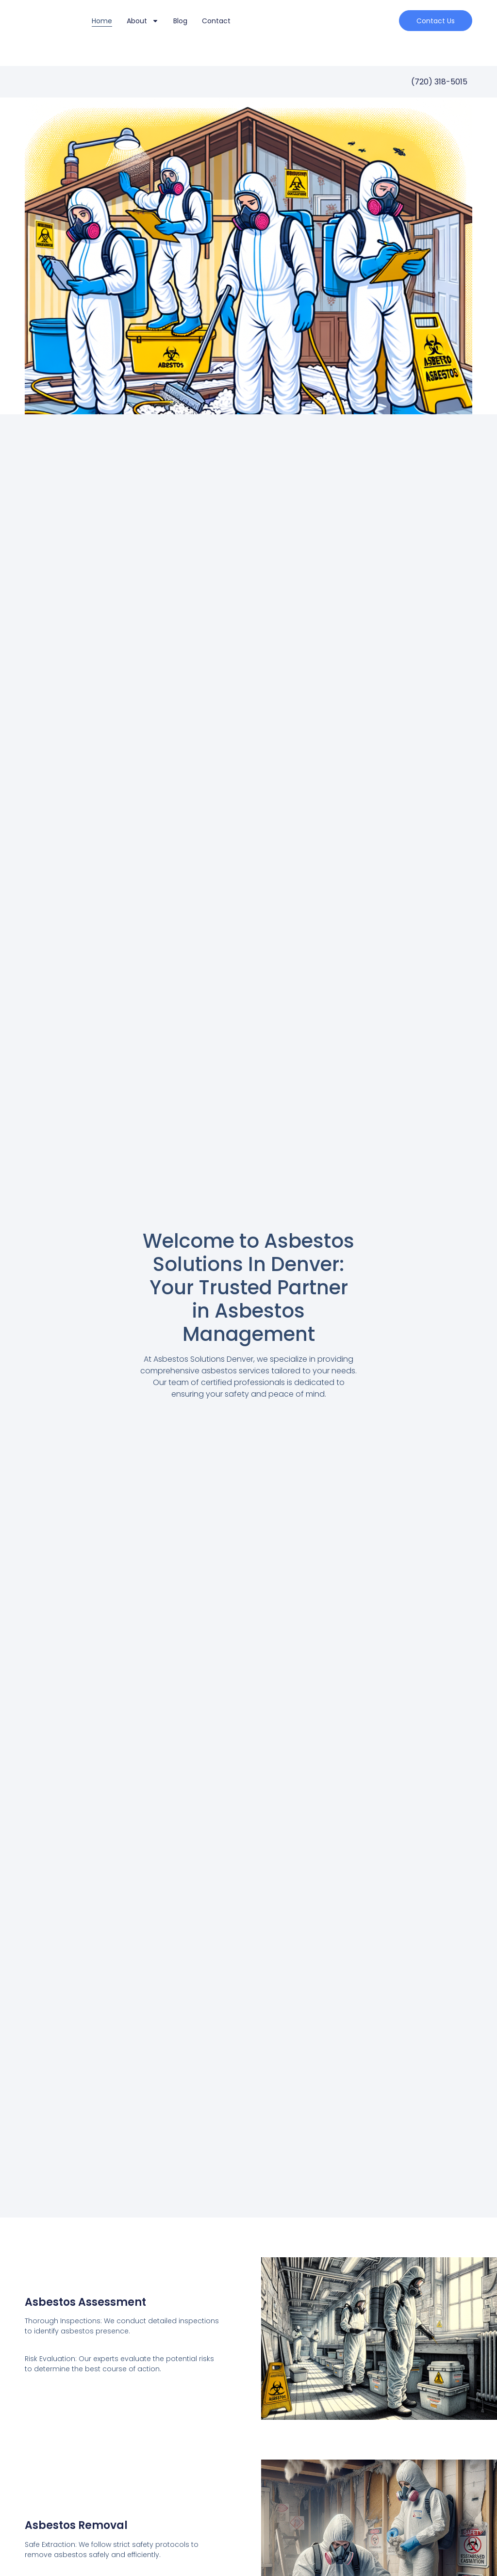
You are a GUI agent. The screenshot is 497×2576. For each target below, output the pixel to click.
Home (102, 21)
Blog (180, 21)
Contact (216, 21)
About (143, 21)
